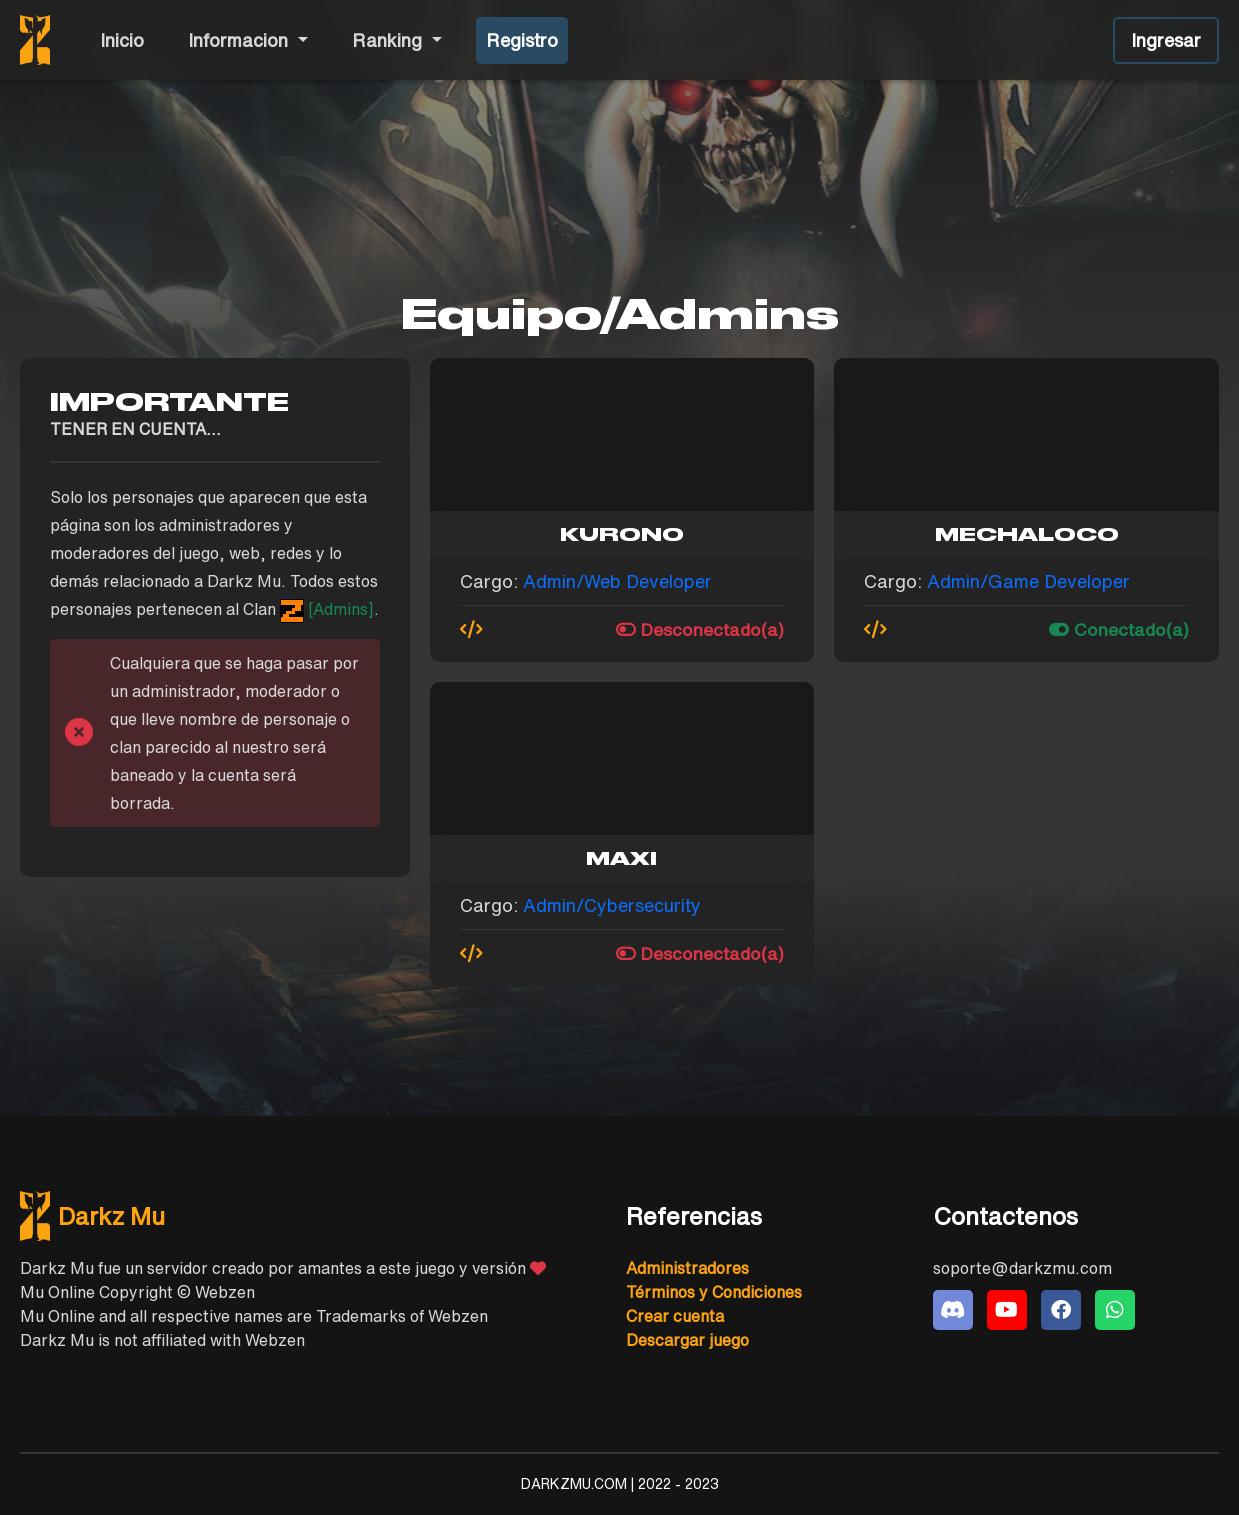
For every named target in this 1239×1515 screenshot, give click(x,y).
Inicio (122, 40)
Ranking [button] (389, 40)
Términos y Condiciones (714, 1292)
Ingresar (1166, 40)
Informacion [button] (240, 40)
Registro (522, 40)
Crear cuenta (675, 1316)
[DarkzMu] (313, 1216)
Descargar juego (687, 1340)
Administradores (687, 1268)
